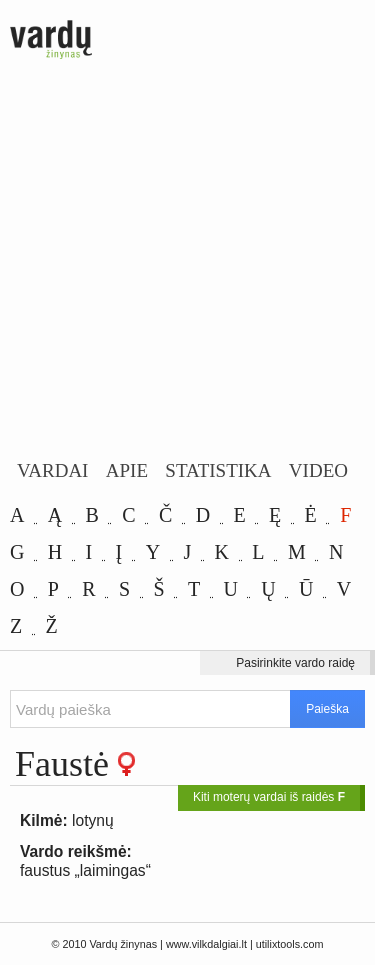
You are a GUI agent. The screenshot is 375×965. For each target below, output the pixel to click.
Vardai (52, 470)
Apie (127, 470)
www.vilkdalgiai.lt (206, 944)
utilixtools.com (290, 944)
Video (318, 470)
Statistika (218, 470)
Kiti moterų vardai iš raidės (269, 797)
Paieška (327, 709)
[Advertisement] (187, 262)
